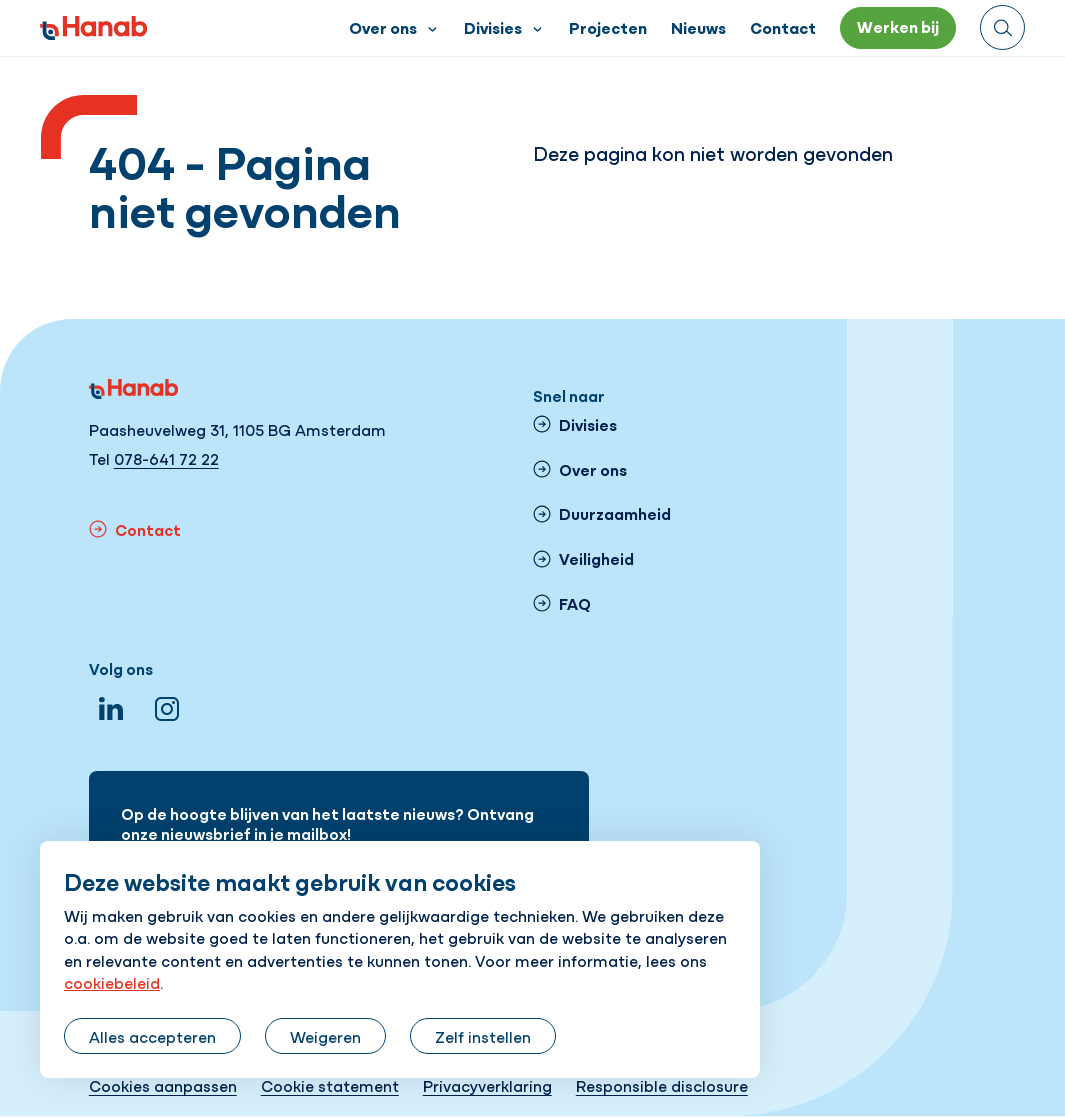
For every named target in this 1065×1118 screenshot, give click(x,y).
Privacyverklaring (487, 1085)
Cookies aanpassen (163, 1085)
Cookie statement (330, 1085)
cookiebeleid (112, 982)
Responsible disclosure (662, 1085)
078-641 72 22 (166, 458)
